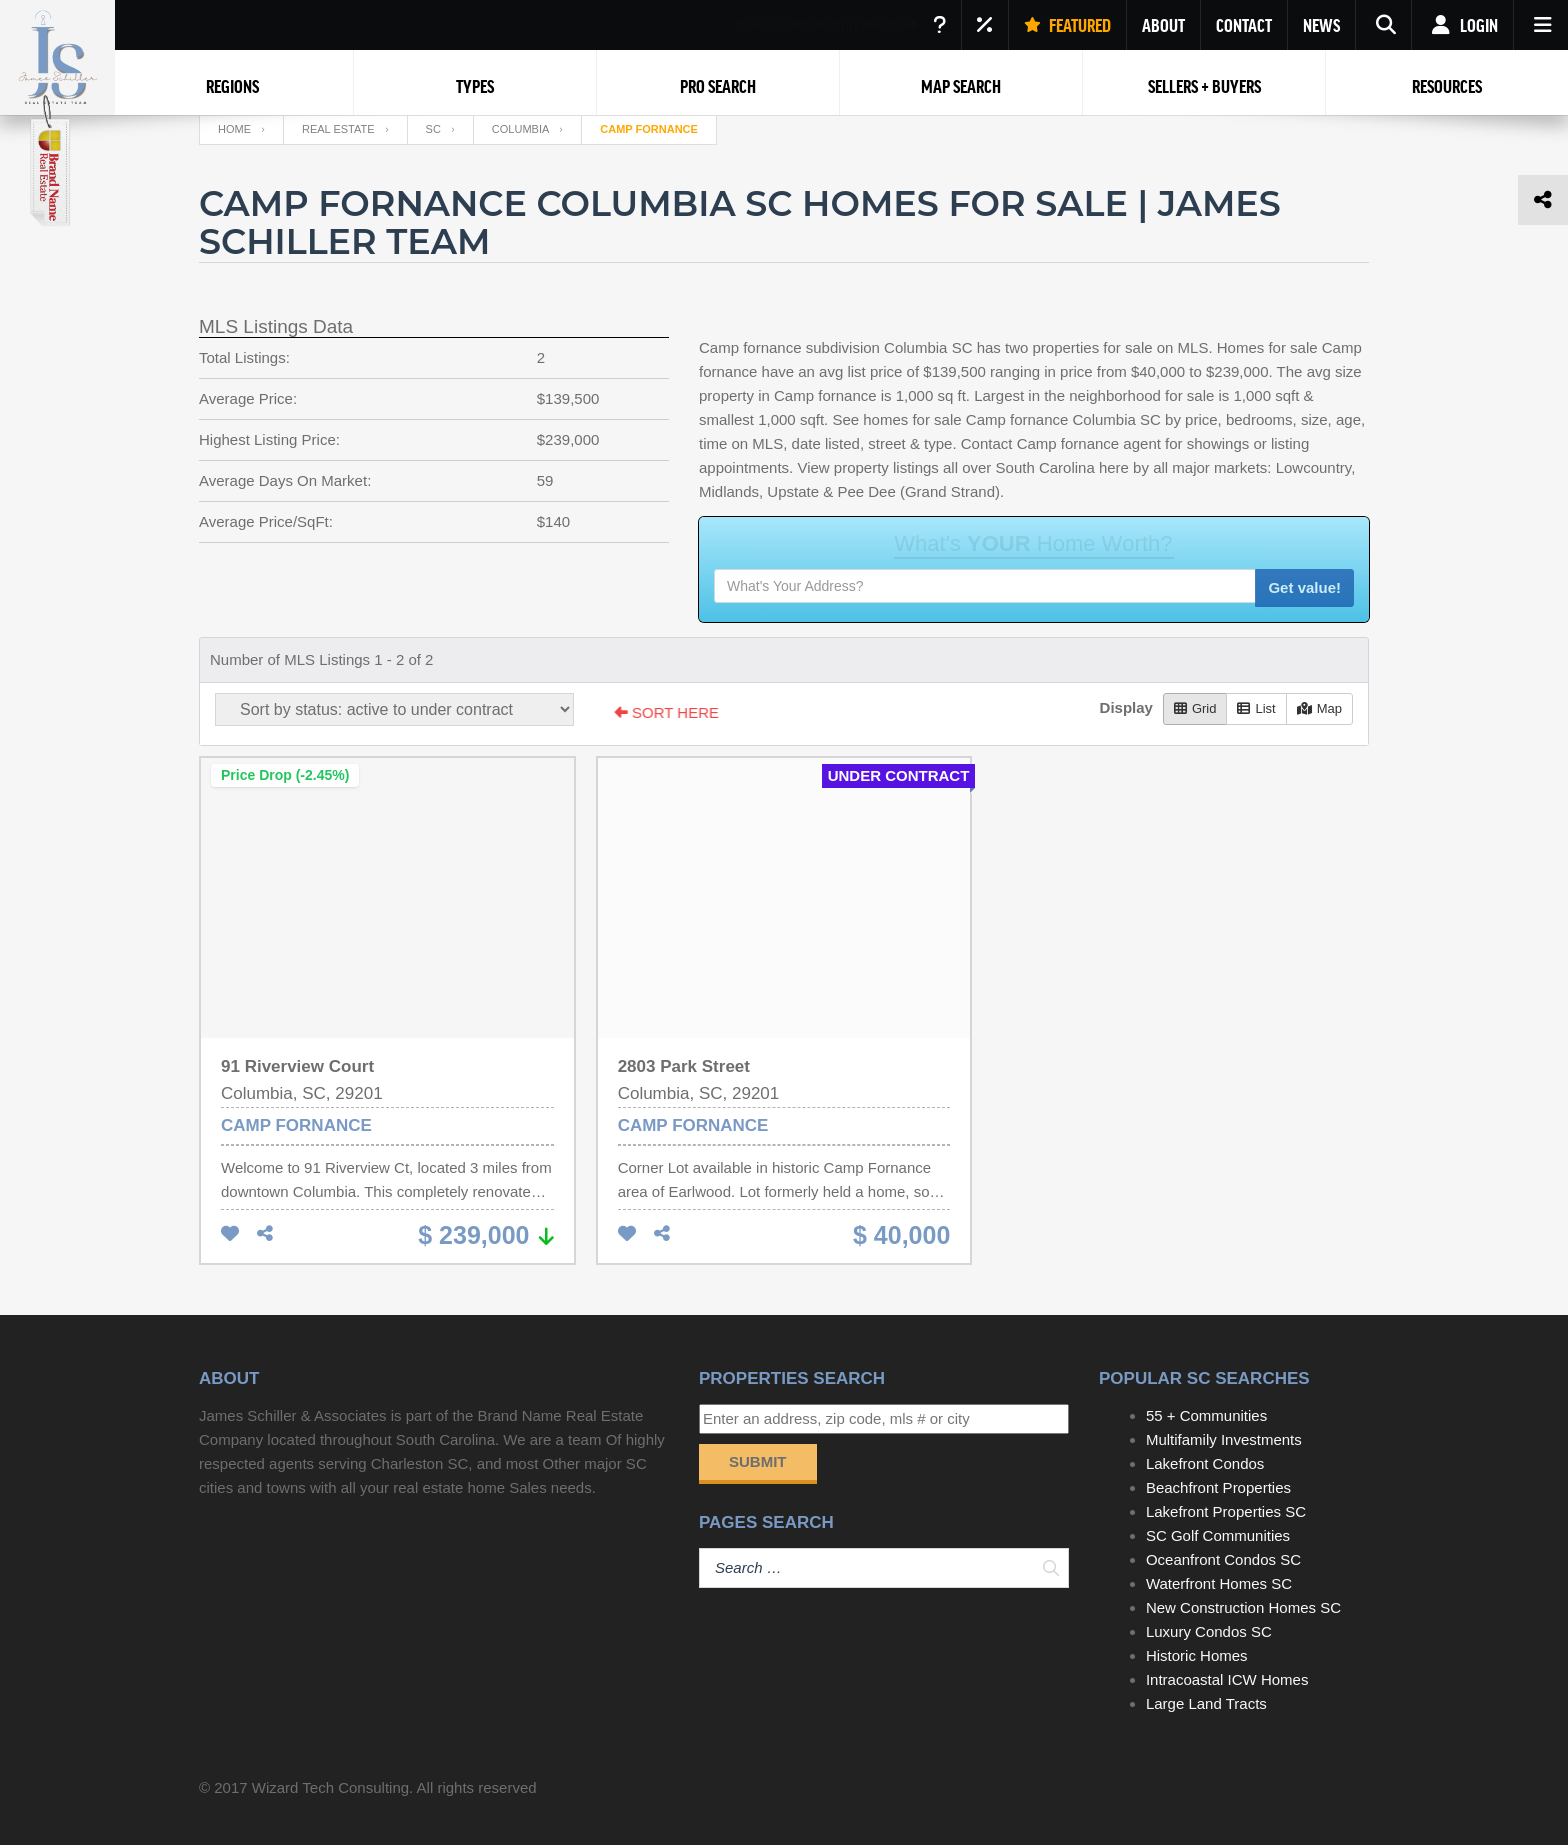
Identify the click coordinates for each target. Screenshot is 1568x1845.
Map (1319, 708)
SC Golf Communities (1218, 1535)
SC (433, 129)
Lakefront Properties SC (1226, 1511)
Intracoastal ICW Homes (1227, 1679)
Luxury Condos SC (1209, 1631)
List (1256, 708)
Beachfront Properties (1218, 1487)
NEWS (1321, 25)
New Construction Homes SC (1243, 1607)
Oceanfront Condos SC (1223, 1559)
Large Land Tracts (1206, 1703)
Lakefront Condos (1205, 1463)
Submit (758, 1461)
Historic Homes (1197, 1655)
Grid (1195, 708)
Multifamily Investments (1224, 1439)
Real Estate (338, 129)
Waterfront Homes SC (1219, 1583)
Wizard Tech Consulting (330, 1787)
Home (234, 129)
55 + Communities (1206, 1415)
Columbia (520, 129)
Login (1462, 25)
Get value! (1304, 587)
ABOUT (1163, 25)
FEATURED (1067, 25)
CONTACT (1244, 25)
